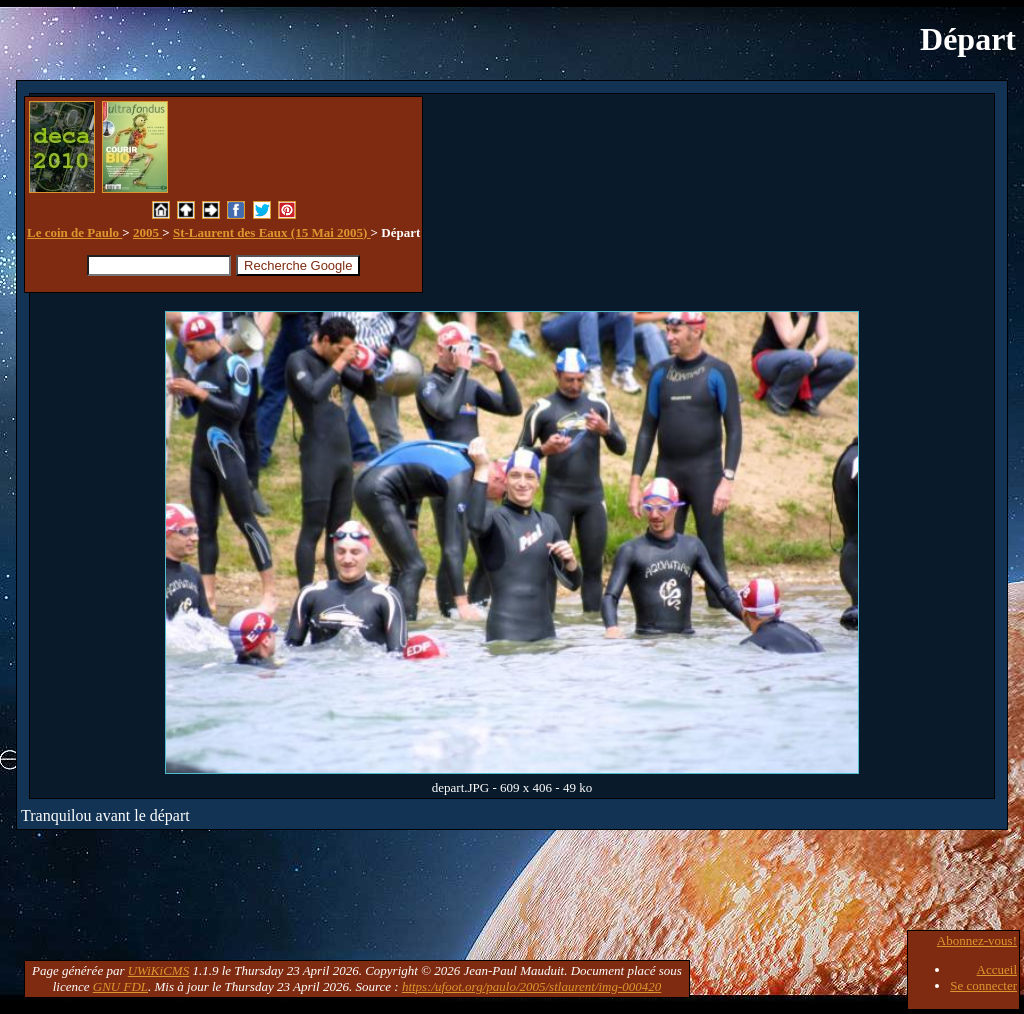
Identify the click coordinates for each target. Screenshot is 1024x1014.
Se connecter (983, 985)
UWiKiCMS (158, 970)
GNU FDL (120, 986)
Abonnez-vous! (977, 940)
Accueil (997, 969)
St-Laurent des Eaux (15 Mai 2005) (272, 232)
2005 (147, 232)
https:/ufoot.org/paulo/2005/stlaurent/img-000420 (531, 986)
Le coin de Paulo (74, 232)
